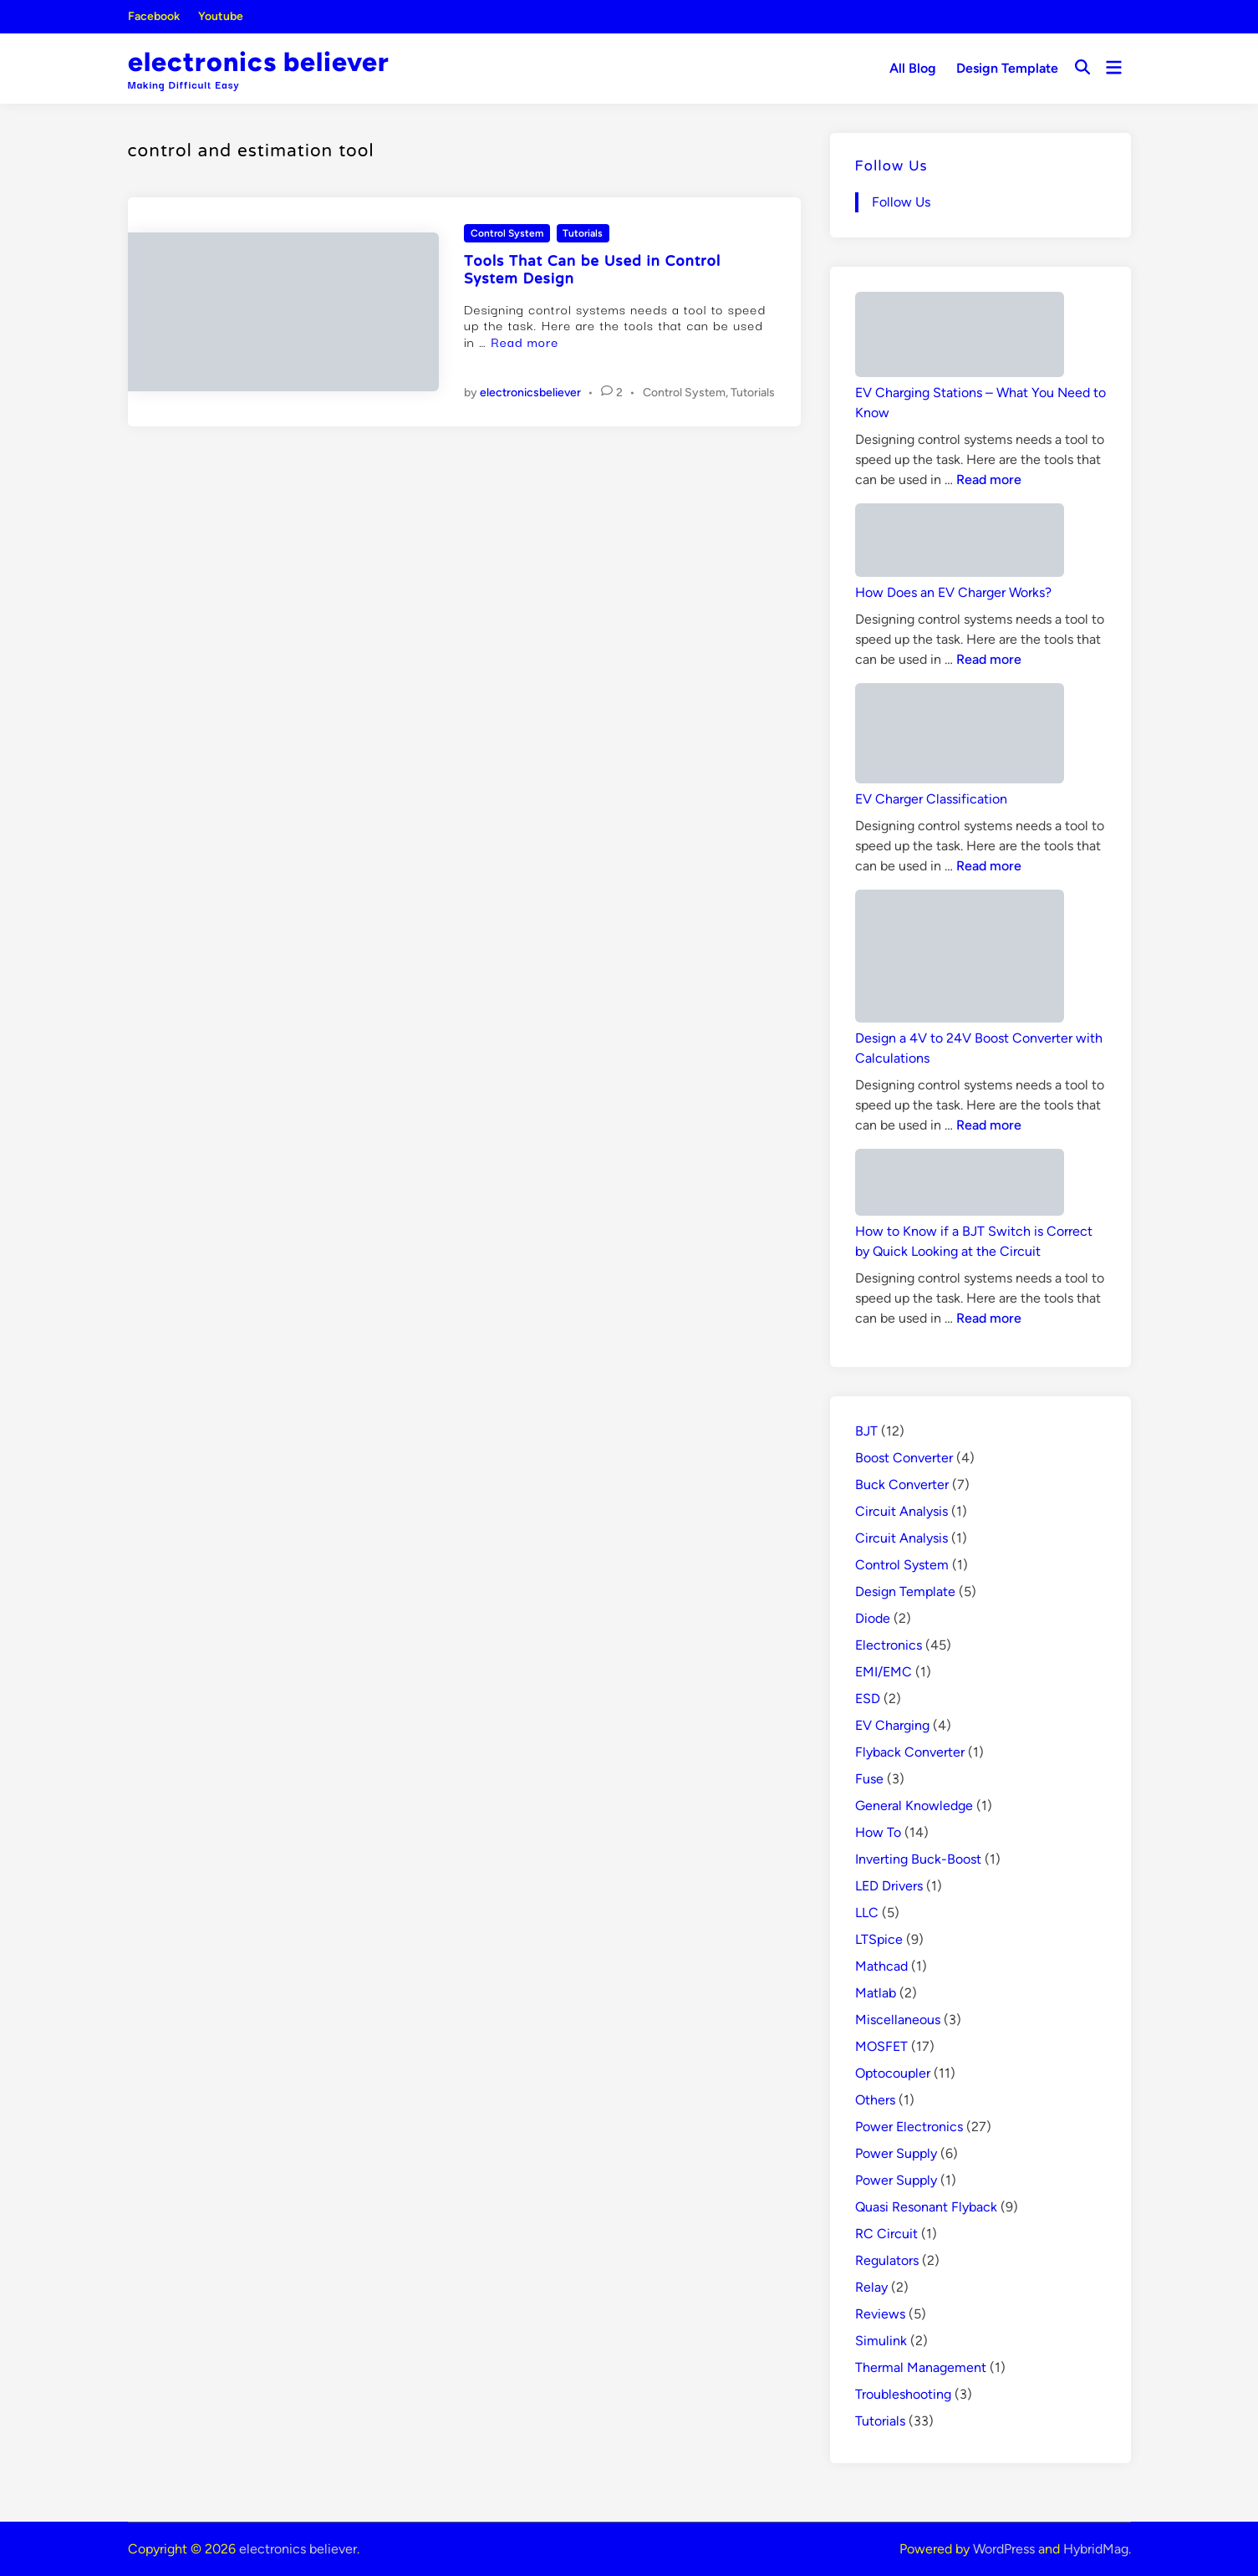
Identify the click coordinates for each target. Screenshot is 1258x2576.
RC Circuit (886, 2234)
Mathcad (881, 1966)
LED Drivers (889, 1886)
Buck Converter (902, 1484)
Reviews (880, 2314)
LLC (867, 1913)
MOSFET (881, 2046)
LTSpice (879, 1939)
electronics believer (259, 62)
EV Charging (892, 1725)
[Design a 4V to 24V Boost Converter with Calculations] (959, 959)
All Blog (912, 68)
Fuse (869, 1779)
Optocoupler (892, 2073)
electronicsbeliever (530, 392)
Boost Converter (904, 1458)
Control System (507, 233)
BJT (866, 1431)
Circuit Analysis (901, 1511)
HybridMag (1095, 2549)
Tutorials (583, 233)
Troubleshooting (903, 2394)
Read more (524, 341)
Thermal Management (920, 2367)
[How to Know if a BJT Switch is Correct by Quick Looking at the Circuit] (959, 1185)
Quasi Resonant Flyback (926, 2207)
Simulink (881, 2341)
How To (878, 1832)
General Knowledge (914, 1805)
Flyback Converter (910, 1752)
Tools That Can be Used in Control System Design (592, 270)
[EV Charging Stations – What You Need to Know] (959, 337)
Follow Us (891, 167)
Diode (872, 1618)
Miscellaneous (897, 2020)
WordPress (1004, 2549)
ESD (867, 1698)
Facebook (154, 16)
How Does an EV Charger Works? (953, 592)
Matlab (875, 1993)
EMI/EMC (883, 1672)
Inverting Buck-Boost (918, 1859)
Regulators (887, 2260)
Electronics (888, 1645)
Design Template (1007, 68)
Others (875, 2100)
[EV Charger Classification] (959, 736)
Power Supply (896, 2153)
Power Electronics (909, 2127)
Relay (871, 2287)
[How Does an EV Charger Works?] (959, 543)
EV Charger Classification (931, 799)
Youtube (220, 16)
